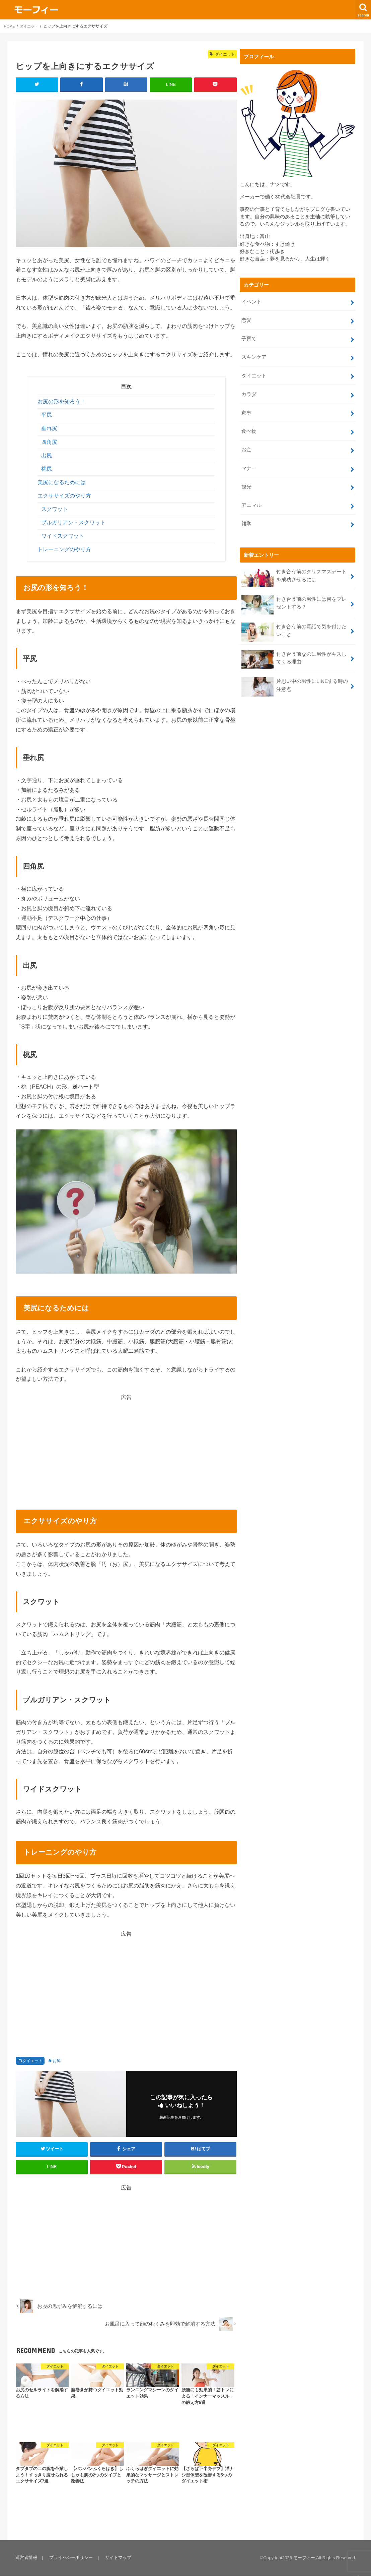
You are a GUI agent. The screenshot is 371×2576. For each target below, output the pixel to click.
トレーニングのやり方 (64, 549)
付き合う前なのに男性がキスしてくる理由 (294, 648)
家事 (246, 407)
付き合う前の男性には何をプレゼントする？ (294, 594)
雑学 (246, 514)
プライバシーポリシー (69, 2558)
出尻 (46, 456)
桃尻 (46, 469)
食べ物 (248, 425)
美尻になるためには (62, 482)
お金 (246, 443)
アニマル (251, 496)
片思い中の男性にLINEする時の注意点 (294, 675)
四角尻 (49, 442)
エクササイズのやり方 (64, 496)
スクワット (54, 509)
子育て (248, 336)
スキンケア (254, 354)
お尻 (57, 2061)
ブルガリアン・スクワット (73, 523)
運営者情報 (25, 2558)
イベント (251, 301)
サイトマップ (116, 2558)
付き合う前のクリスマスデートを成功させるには (294, 567)
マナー (248, 460)
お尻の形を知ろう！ (62, 402)
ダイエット (32, 2061)
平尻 (46, 415)
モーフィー (304, 2558)
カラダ (248, 389)
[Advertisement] (126, 1448)
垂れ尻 (49, 428)
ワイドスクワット (62, 536)
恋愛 (246, 318)
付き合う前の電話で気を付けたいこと (294, 621)
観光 (246, 478)
